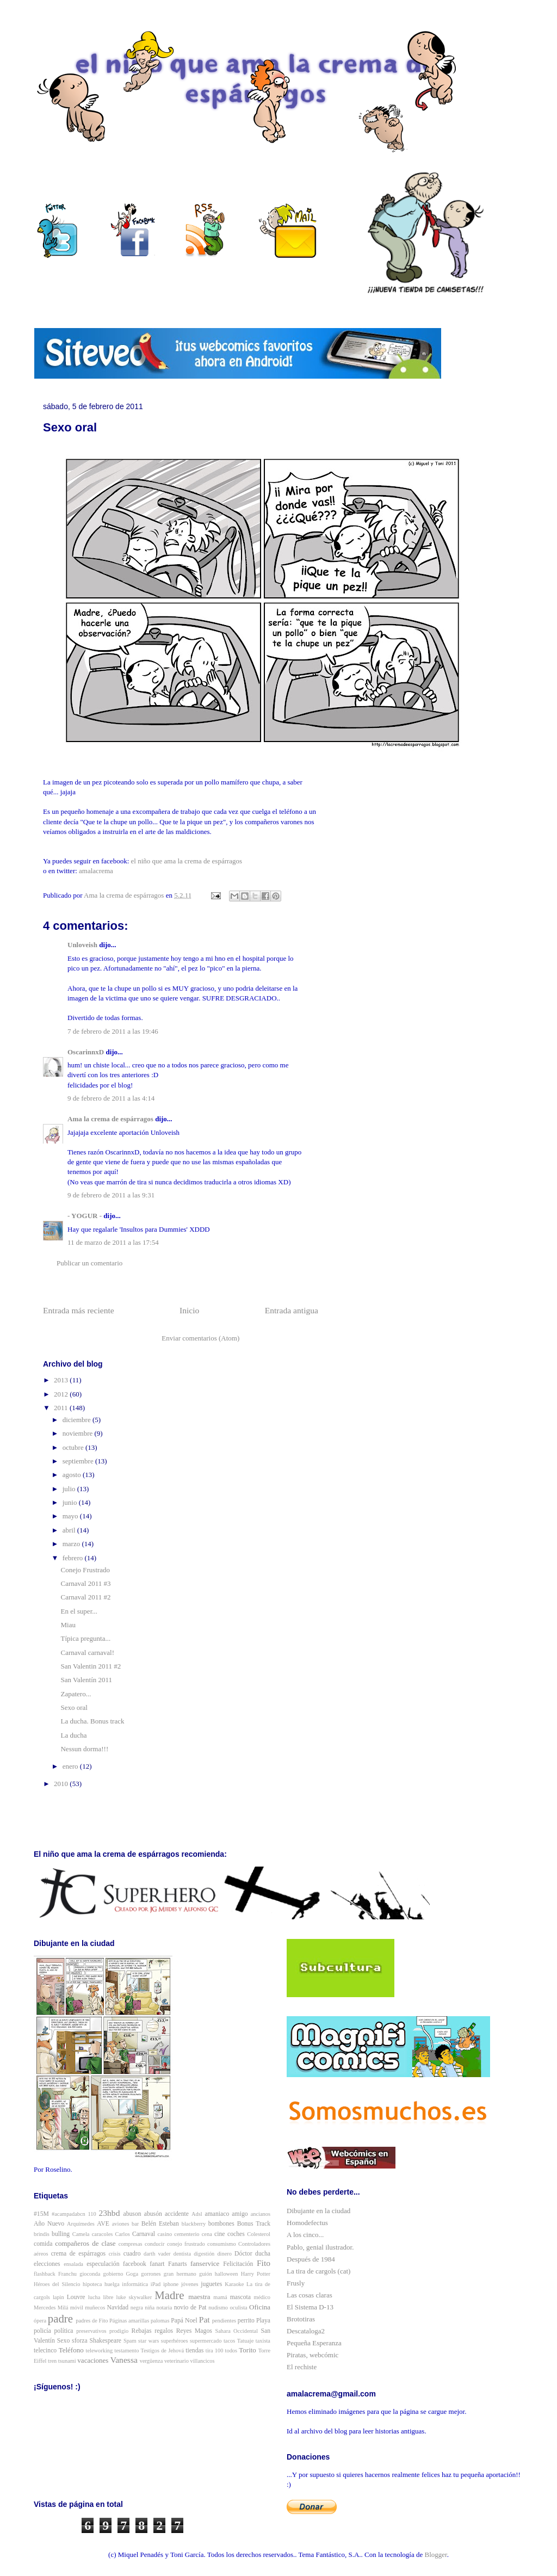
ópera (40, 2321)
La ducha (73, 1735)
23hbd (109, 2212)
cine (219, 2234)
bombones (221, 2223)
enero (71, 1766)
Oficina (259, 2307)
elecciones (47, 2264)
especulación (102, 2264)
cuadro (132, 2253)
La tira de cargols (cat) (318, 2271)
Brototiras (301, 2319)
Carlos (122, 2234)
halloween (226, 2274)
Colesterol (258, 2234)
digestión (204, 2254)
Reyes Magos (194, 2330)
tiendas (194, 2350)
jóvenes (190, 2284)
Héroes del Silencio (57, 2284)
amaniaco (217, 2213)
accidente (177, 2213)
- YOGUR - (84, 1216)
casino (165, 2234)
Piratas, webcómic (312, 2355)
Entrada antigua (291, 1310)
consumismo (221, 2244)
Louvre (76, 2297)
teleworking (99, 2350)
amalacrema (96, 871)
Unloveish (82, 945)
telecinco (45, 2350)
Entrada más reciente (78, 1310)
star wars (148, 2341)
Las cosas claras (309, 2295)
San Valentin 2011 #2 (90, 1666)
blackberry (194, 2224)
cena (207, 2234)
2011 (62, 1408)
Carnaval (143, 2234)
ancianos (260, 2214)
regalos (163, 2330)
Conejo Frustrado (85, 1570)
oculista (238, 2308)
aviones (120, 2224)
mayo (71, 1516)
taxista (263, 2341)
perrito (246, 2320)
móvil (76, 2308)
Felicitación (238, 2264)
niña (149, 2308)
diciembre (77, 1420)
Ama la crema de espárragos (110, 1119)
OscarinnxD (85, 1052)
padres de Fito (92, 2321)
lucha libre (101, 2297)
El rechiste (302, 2367)
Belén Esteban (160, 2223)
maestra (199, 2297)
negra (137, 2308)
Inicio (189, 1310)
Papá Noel (184, 2320)
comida (43, 2243)
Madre (169, 2295)
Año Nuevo (49, 2223)
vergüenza (151, 2361)
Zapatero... (75, 1694)
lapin (58, 2297)
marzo (72, 1544)
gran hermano (180, 2274)
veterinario (176, 2361)
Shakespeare (105, 2340)
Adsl (196, 2214)
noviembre (79, 1433)
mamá (220, 2297)
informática (135, 2284)
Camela (81, 2234)
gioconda (89, 2274)
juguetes (211, 2284)
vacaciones (92, 2360)
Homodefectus (307, 2223)
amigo (239, 2213)
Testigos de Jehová (162, 2350)
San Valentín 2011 (86, 1680)
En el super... (78, 1611)
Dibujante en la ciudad (318, 2211)
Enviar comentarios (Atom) (200, 1338)
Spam (130, 2341)
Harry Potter (255, 2274)
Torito (247, 2350)
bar (135, 2224)
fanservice (204, 2263)
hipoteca (92, 2284)
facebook (134, 2264)
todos (231, 2350)
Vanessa (124, 2359)
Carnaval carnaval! (87, 1652)
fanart (157, 2264)
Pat (204, 2319)
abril (70, 1530)
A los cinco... (305, 2235)
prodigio (118, 2331)
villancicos (202, 2361)
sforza (80, 2340)
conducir (154, 2244)
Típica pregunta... (85, 1638)
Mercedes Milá (51, 2308)
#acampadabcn (68, 2214)
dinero (224, 2254)
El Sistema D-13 (310, 2307)
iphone (170, 2284)
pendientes (224, 2321)
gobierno (113, 2274)
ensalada (73, 2264)
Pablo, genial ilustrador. (320, 2247)
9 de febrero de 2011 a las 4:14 (110, 1098)
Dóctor (243, 2253)
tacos (229, 2341)
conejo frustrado (186, 2244)
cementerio (186, 2234)
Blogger (436, 2554)
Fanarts (177, 2264)
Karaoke (234, 2284)
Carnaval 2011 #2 (85, 1597)
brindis (41, 2234)
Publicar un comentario (89, 1263)
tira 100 (215, 2350)
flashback (44, 2274)
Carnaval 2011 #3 (85, 1583)
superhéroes (174, 2341)
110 (92, 2214)
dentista (182, 2254)
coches (236, 2234)
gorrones (150, 2274)
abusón (153, 2213)
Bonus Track (253, 2223)
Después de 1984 (311, 2259)
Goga (132, 2274)
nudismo (218, 2308)
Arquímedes (81, 2224)
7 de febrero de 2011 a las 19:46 (112, 1031)
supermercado (205, 2341)
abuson (132, 2213)
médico (261, 2297)
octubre (74, 1447)
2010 (62, 1784)
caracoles (102, 2234)
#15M (41, 2213)
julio (70, 1489)
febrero (74, 1558)
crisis (115, 2254)
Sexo (63, 2340)
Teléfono (71, 2350)
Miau (67, 1625)
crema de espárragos (78, 2253)
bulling (61, 2234)
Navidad (118, 2307)
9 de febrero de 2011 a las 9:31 (110, 1195)
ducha (262, 2253)
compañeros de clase (85, 2243)
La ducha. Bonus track (92, 1721)
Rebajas (142, 2330)
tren (52, 2361)
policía (42, 2330)
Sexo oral (73, 1707)
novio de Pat (190, 2307)
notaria (164, 2308)
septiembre (79, 1461)
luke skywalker (134, 2297)
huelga (112, 2284)
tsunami (67, 2361)
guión (205, 2274)
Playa (263, 2320)
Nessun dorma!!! (84, 1749)
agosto (73, 1475)
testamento (126, 2350)
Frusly (296, 2283)
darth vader (157, 2254)
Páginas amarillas (129, 2321)
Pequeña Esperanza (314, 2343)
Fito (263, 2263)
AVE (103, 2223)
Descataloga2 (306, 2331)
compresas (131, 2244)
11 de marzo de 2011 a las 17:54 (113, 1242)
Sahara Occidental (236, 2331)
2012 (62, 1394)
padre (60, 2318)
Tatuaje (245, 2341)
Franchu (67, 2274)
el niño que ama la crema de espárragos (187, 861)
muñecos (95, 2308)
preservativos (91, 2331)
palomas (160, 2321)
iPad (155, 2284)
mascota (240, 2297)
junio (71, 1502)
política (63, 2330)
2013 (62, 1380)
